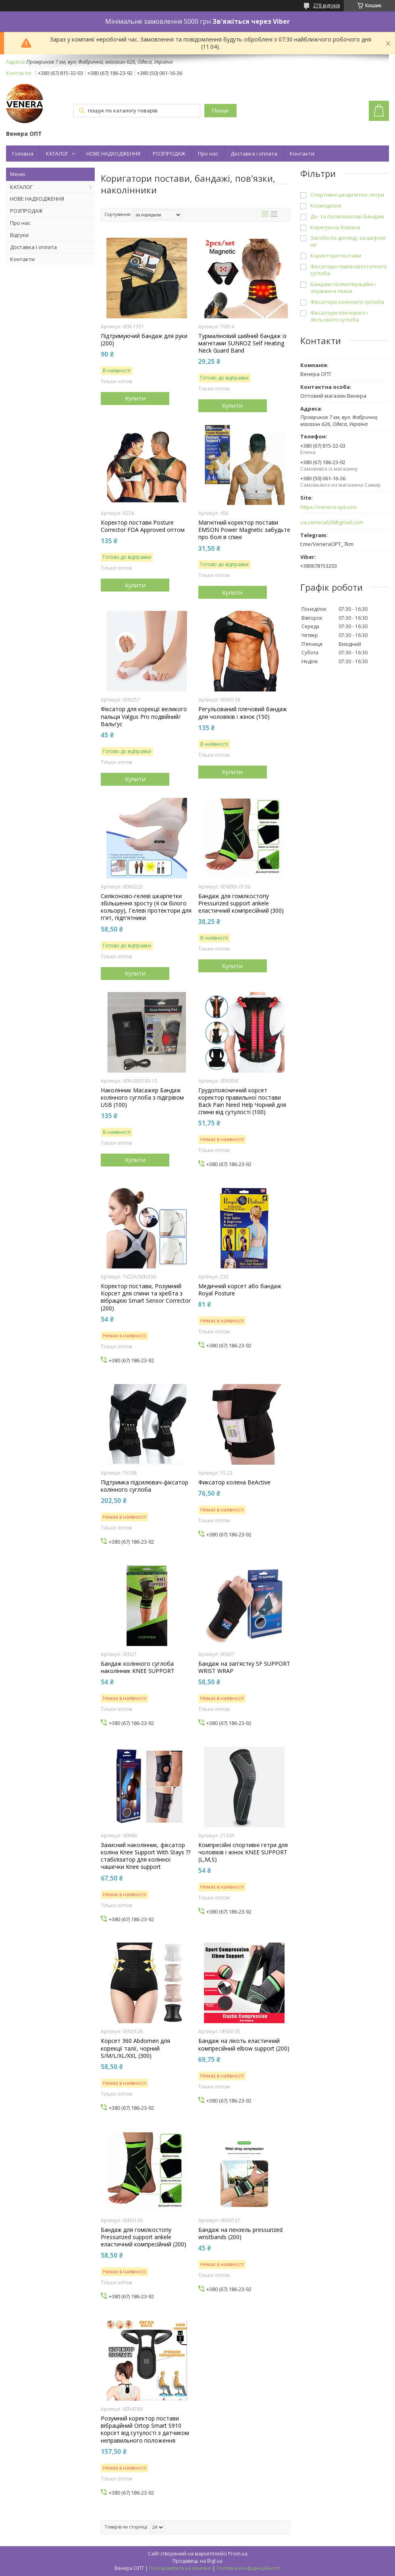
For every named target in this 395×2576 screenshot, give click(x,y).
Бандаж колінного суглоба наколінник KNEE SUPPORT (138, 1667)
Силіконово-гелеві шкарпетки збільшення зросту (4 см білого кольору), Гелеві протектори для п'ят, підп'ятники (146, 907)
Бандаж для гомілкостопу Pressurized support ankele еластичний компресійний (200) (143, 2237)
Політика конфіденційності (248, 2568)
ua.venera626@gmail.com (331, 522)
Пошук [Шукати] (220, 111)
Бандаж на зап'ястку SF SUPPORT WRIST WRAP (244, 1667)
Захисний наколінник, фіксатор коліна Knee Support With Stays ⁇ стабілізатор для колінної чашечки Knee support (146, 1856)
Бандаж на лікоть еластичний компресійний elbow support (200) (243, 2044)
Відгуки (19, 235)
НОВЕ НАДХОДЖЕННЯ (113, 153)
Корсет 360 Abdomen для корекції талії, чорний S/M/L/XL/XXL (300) (135, 2048)
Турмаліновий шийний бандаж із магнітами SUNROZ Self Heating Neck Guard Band (242, 343)
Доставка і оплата (254, 153)
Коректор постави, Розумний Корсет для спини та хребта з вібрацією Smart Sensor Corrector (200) (146, 1297)
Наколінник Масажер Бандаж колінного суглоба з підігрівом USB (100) (142, 1097)
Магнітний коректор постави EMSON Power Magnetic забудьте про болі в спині (244, 530)
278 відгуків (326, 5)
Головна (22, 153)
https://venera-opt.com (328, 507)
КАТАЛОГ (57, 153)
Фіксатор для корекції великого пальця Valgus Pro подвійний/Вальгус (144, 716)
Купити (135, 398)
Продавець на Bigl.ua (197, 2560)
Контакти (302, 153)
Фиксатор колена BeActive (234, 1482)
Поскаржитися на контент (180, 2568)
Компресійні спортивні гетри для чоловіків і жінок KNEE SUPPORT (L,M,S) (243, 1852)
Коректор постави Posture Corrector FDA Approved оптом (143, 526)
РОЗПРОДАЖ (169, 153)
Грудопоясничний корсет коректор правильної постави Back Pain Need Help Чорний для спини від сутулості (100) (242, 1101)
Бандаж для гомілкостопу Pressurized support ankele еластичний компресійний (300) (241, 903)
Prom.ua (237, 2553)
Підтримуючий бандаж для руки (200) (144, 339)
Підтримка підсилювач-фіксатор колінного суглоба (144, 1486)
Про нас (208, 153)
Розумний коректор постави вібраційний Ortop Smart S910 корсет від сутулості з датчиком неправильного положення (145, 2429)
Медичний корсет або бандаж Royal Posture (239, 1290)
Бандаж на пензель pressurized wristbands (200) (240, 2233)
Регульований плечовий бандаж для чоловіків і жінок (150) (242, 713)
